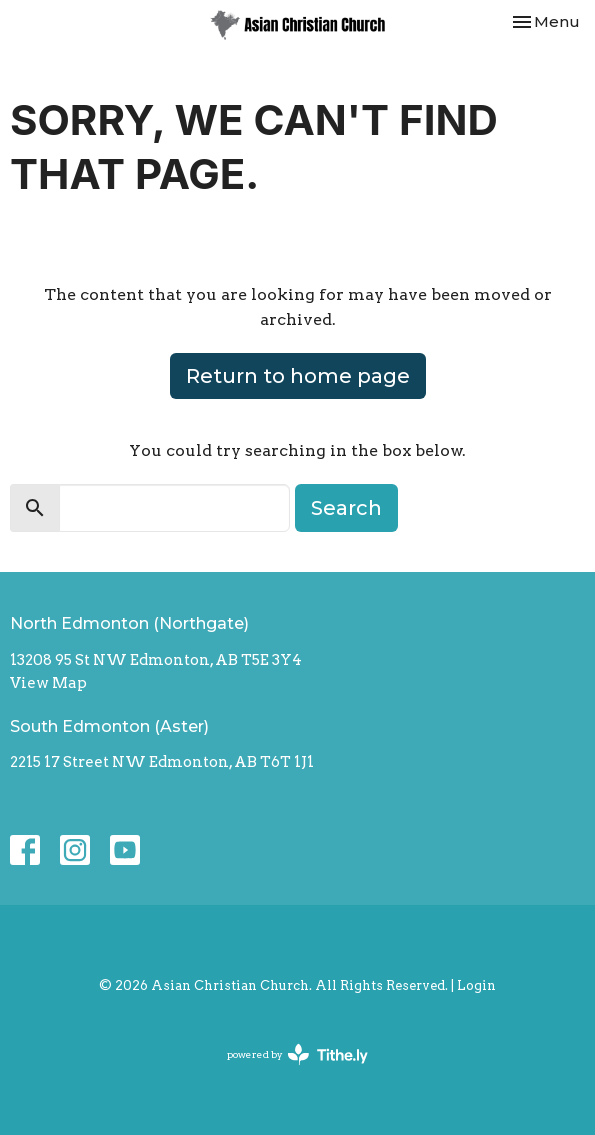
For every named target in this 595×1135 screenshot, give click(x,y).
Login (476, 985)
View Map (48, 683)
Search (346, 508)
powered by (297, 1054)
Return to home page (298, 376)
